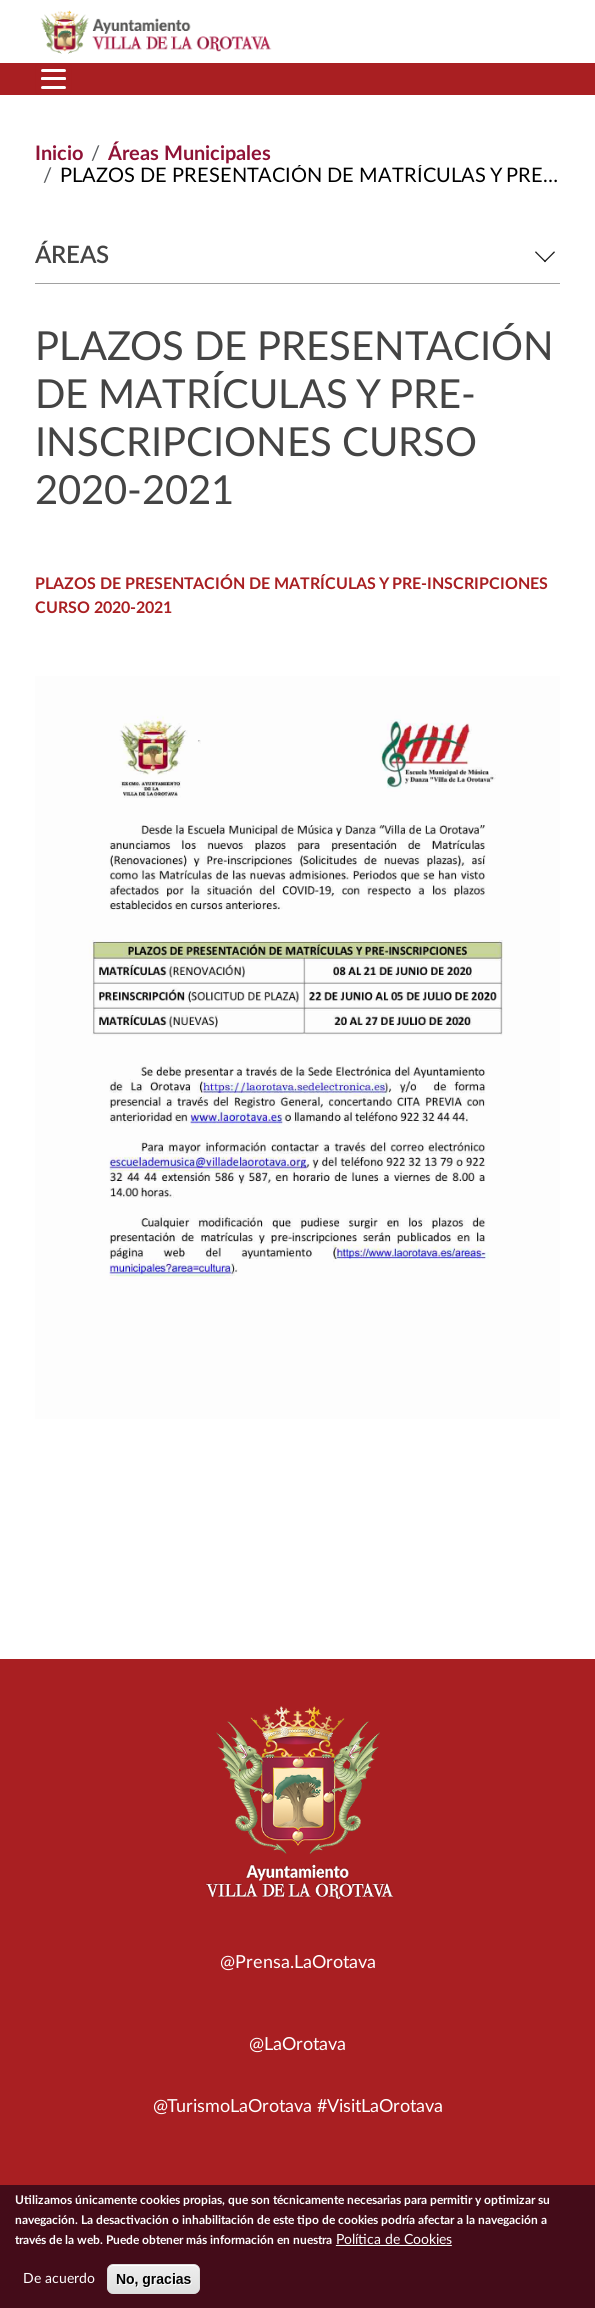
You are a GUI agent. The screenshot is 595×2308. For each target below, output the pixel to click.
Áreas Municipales (189, 154)
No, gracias (153, 2287)
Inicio (59, 154)
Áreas (297, 256)
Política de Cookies (394, 2248)
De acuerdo (59, 2287)
